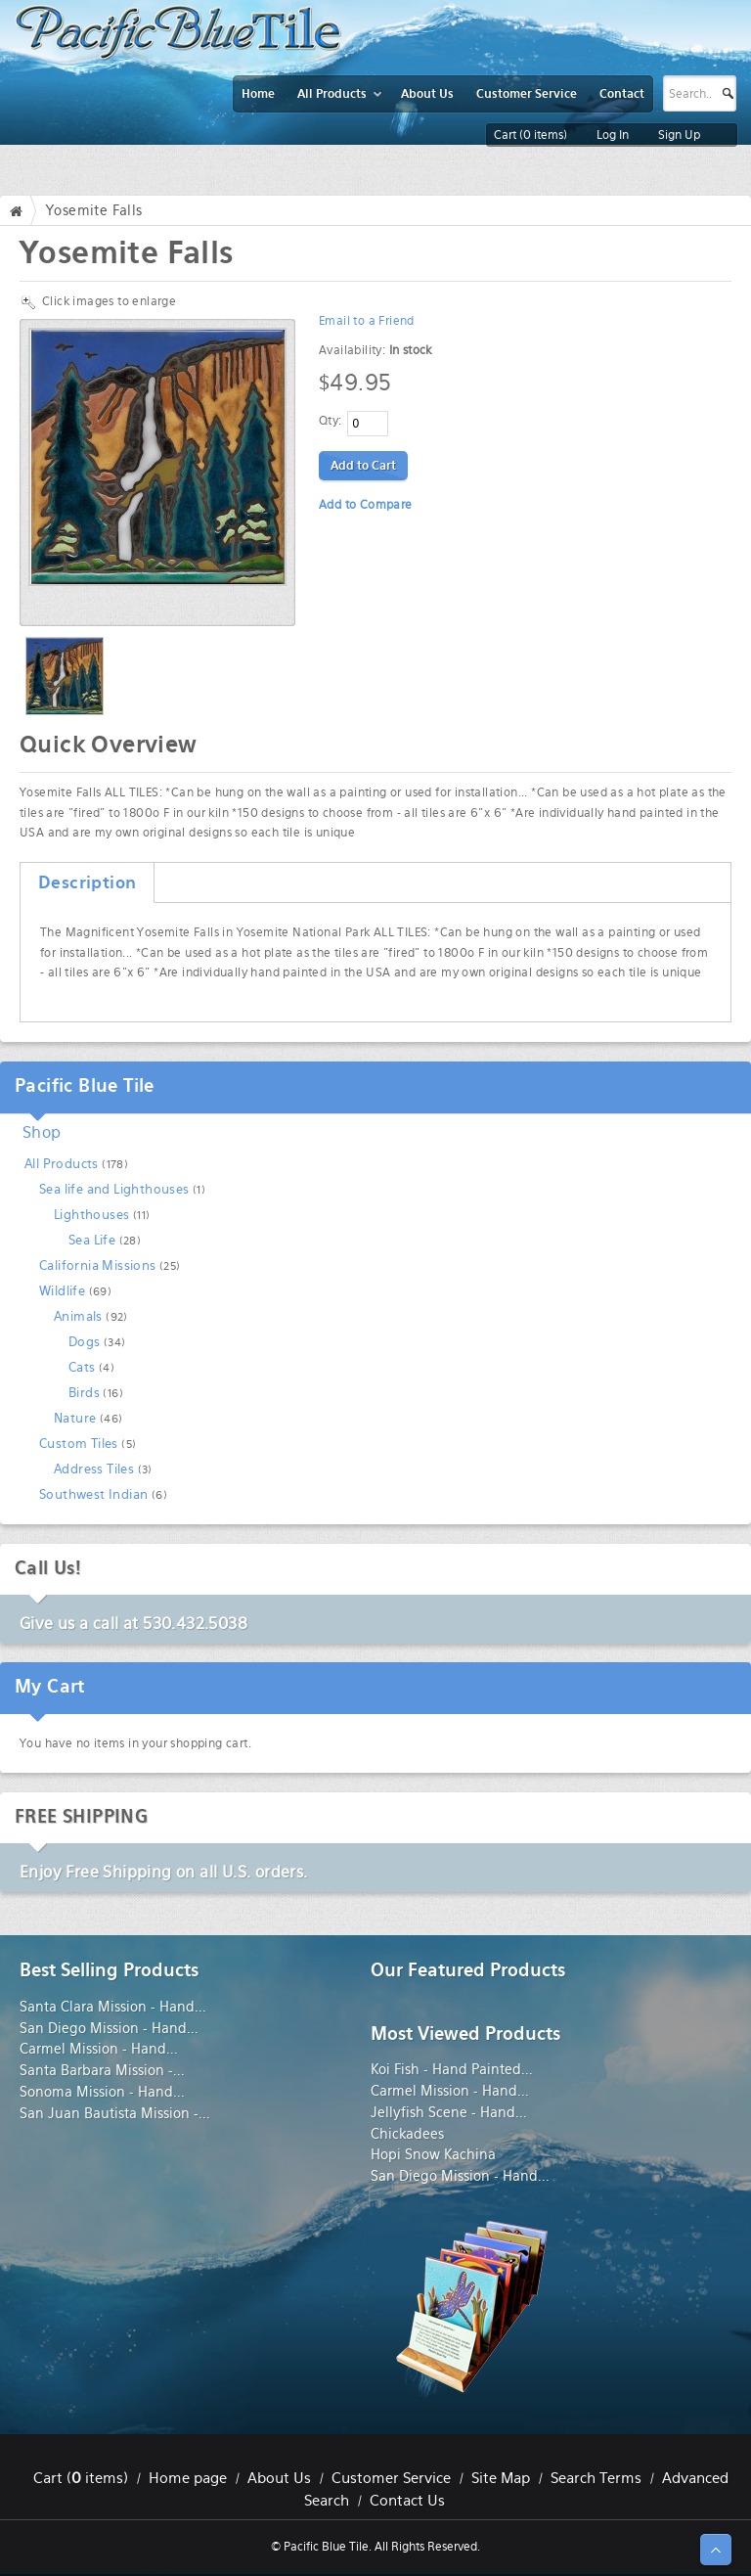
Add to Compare (366, 505)
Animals (78, 1316)
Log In (612, 135)
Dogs (84, 1341)
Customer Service (391, 2478)
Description (87, 882)
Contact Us (407, 2500)
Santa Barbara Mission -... (102, 2070)
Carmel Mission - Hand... (99, 2048)
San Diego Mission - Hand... (109, 2028)
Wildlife (62, 1291)
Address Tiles (94, 1469)
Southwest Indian (93, 1494)
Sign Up (679, 135)
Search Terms (596, 2478)
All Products (61, 1163)
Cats (82, 1367)
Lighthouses (91, 1214)
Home (20, 210)
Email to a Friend (367, 321)
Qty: (330, 421)
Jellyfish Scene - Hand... (449, 2112)
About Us (279, 2478)
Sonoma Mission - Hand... (102, 2092)
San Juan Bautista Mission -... (115, 2113)
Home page (188, 2478)
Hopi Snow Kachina (433, 2154)
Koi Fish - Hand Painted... (452, 2069)
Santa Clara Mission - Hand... (113, 2006)
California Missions (97, 1265)
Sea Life (91, 1240)
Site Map (500, 2478)
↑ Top (715, 2549)
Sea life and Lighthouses (114, 1189)
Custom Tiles (78, 1443)
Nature (75, 1418)
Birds (84, 1392)
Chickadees (407, 2134)
